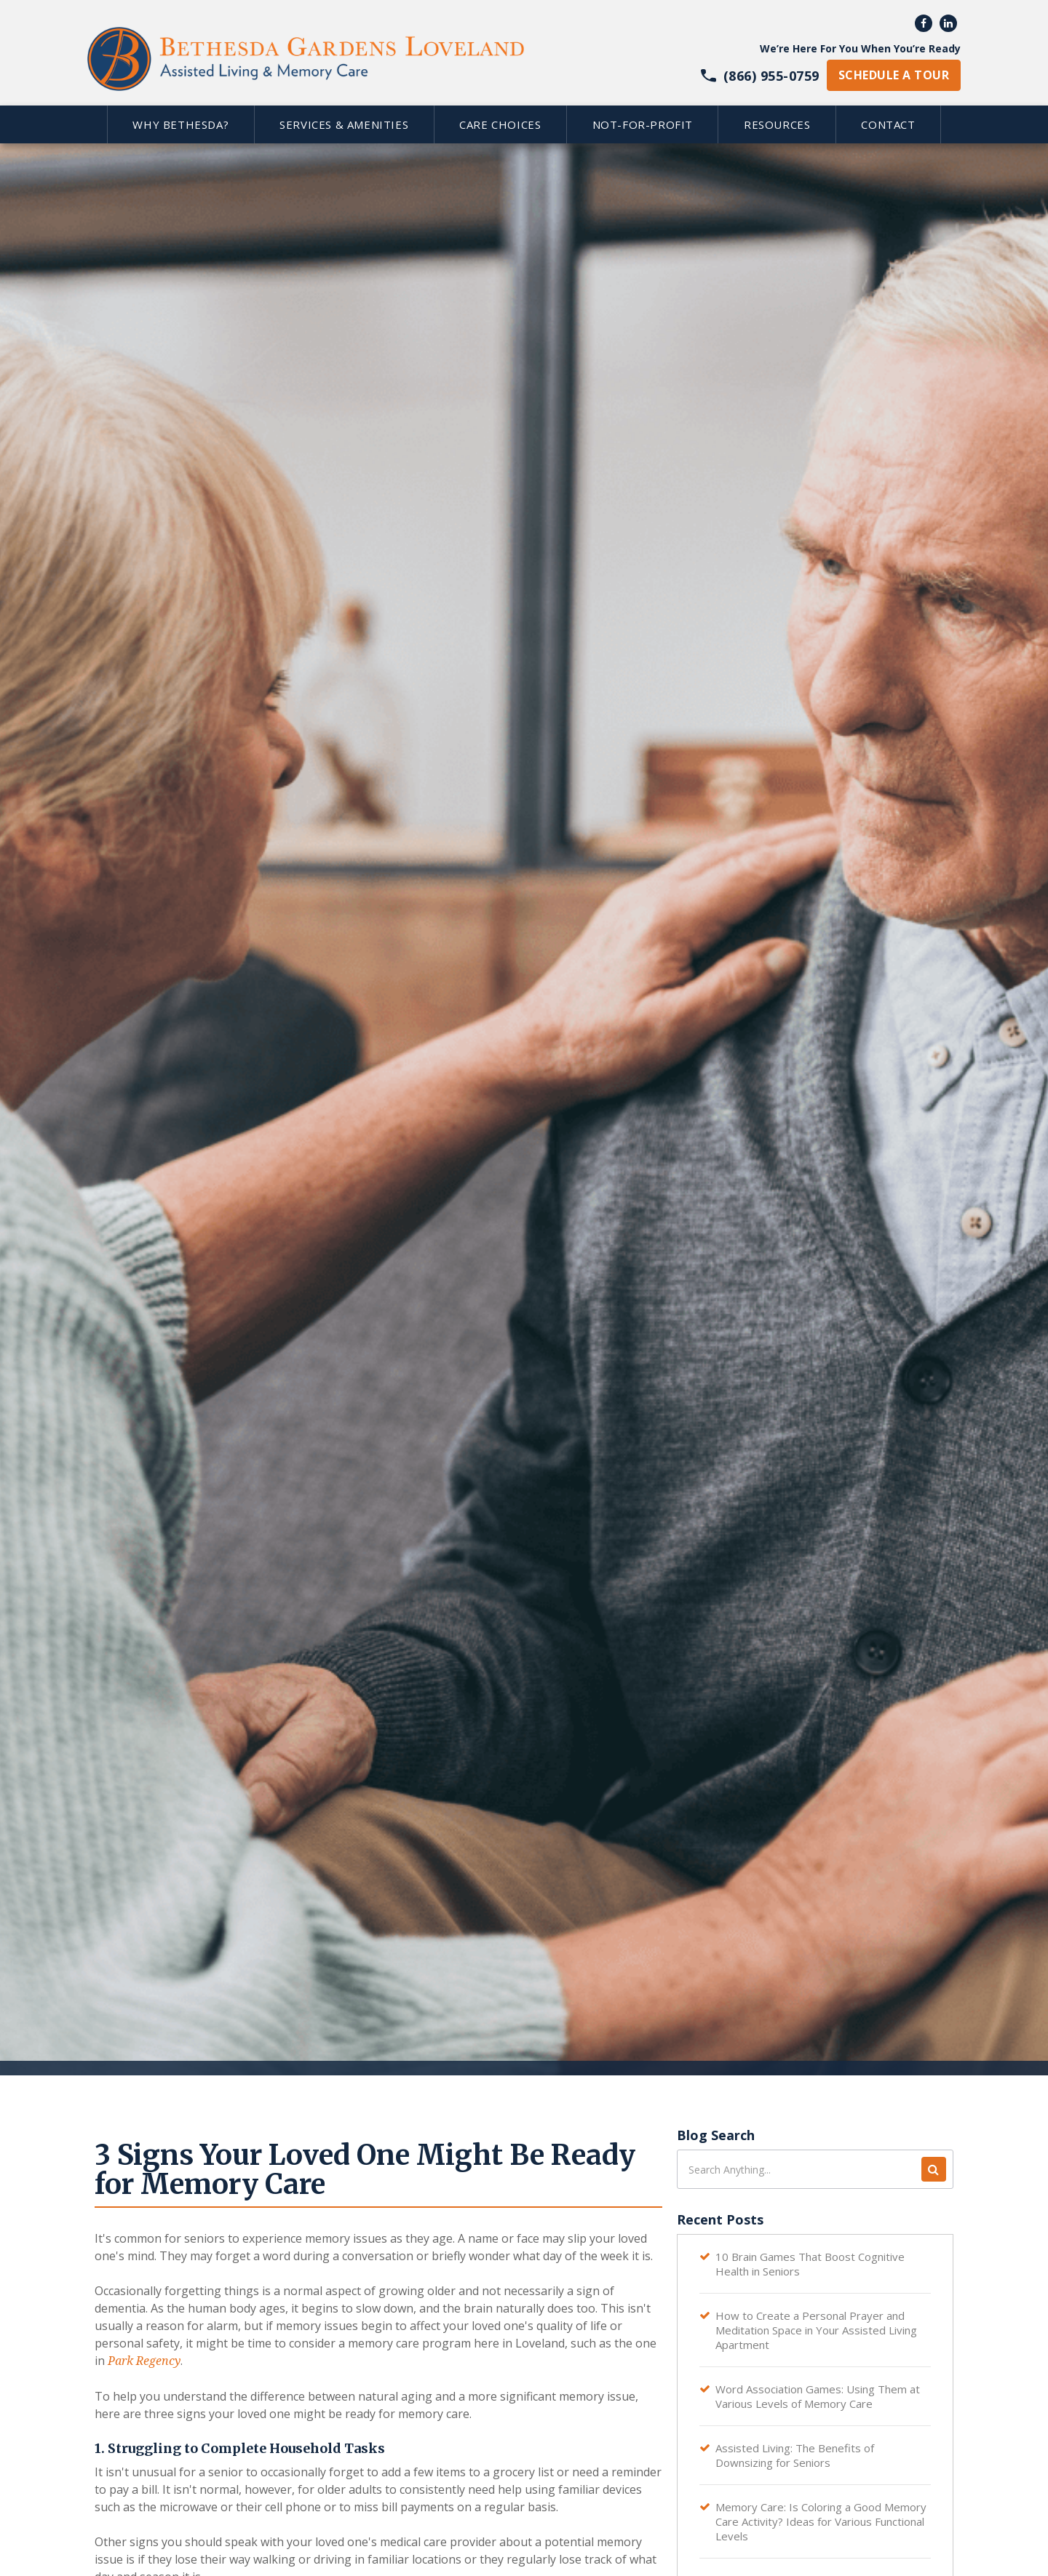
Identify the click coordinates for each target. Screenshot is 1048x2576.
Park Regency (142, 2361)
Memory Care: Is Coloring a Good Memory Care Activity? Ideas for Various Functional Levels (820, 2521)
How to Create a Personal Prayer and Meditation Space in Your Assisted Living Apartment (816, 2330)
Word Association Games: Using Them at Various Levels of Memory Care (817, 2396)
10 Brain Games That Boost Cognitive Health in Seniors (810, 2263)
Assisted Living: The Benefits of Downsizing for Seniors (794, 2455)
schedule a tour (893, 75)
